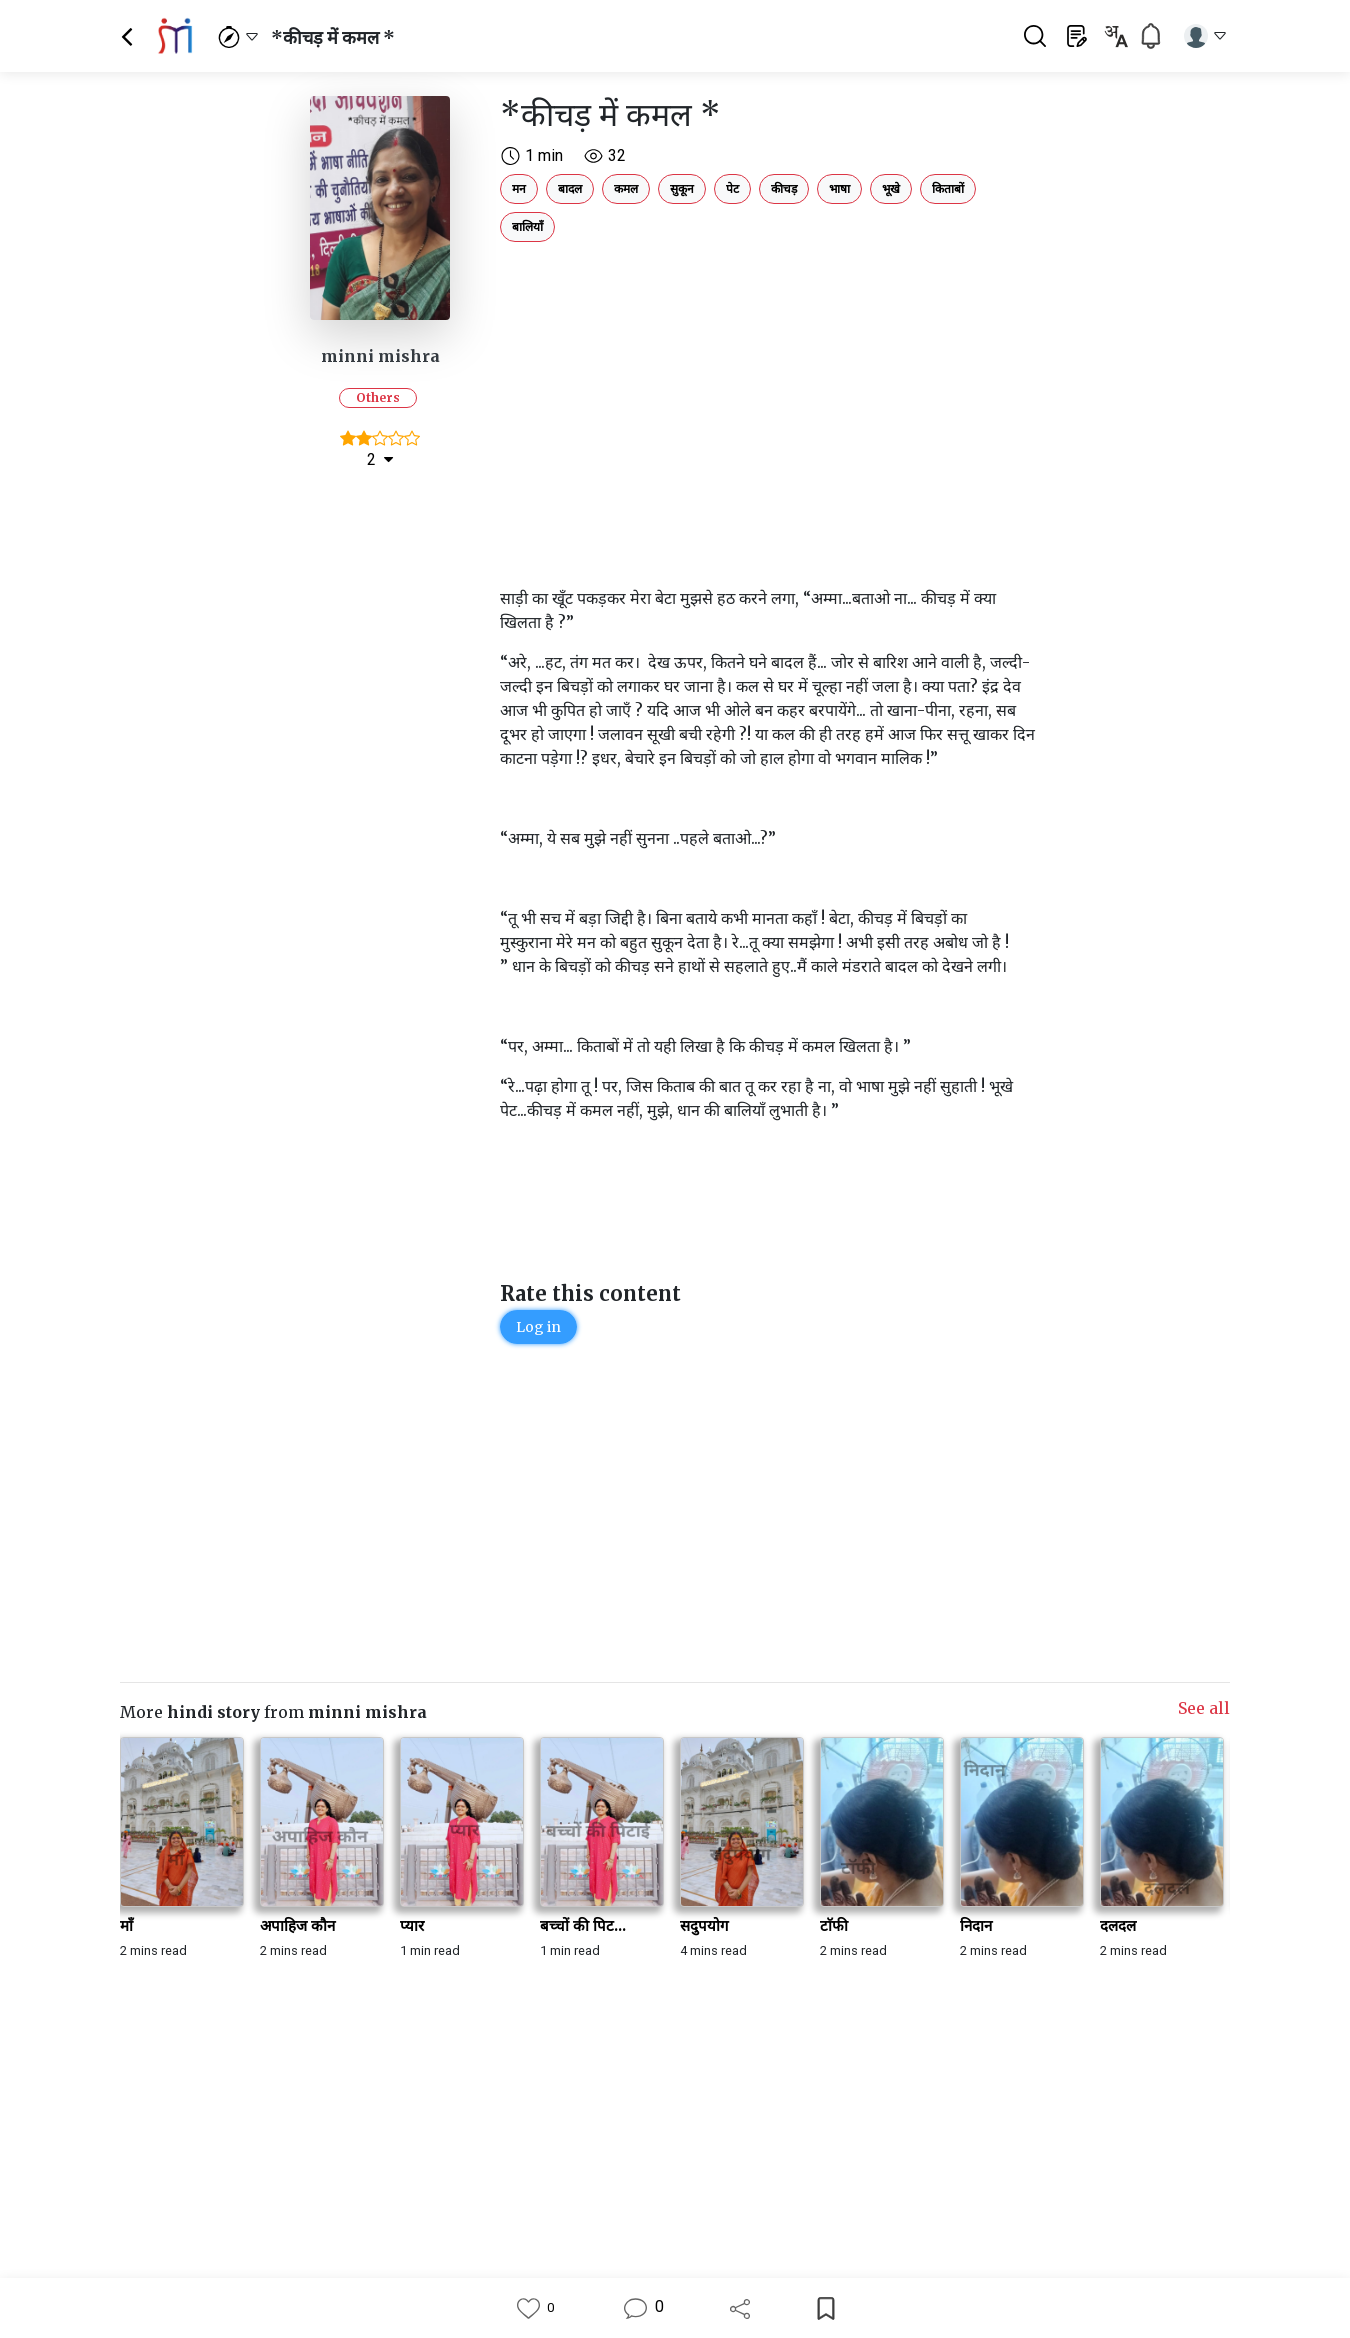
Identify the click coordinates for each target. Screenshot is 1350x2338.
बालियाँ (527, 226)
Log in (538, 1327)
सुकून (682, 188)
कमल (626, 188)
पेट (732, 188)
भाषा (839, 188)
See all (1204, 1708)
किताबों (948, 188)
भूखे (891, 188)
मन (519, 188)
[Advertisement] (770, 390)
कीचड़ (784, 188)
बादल (570, 188)
